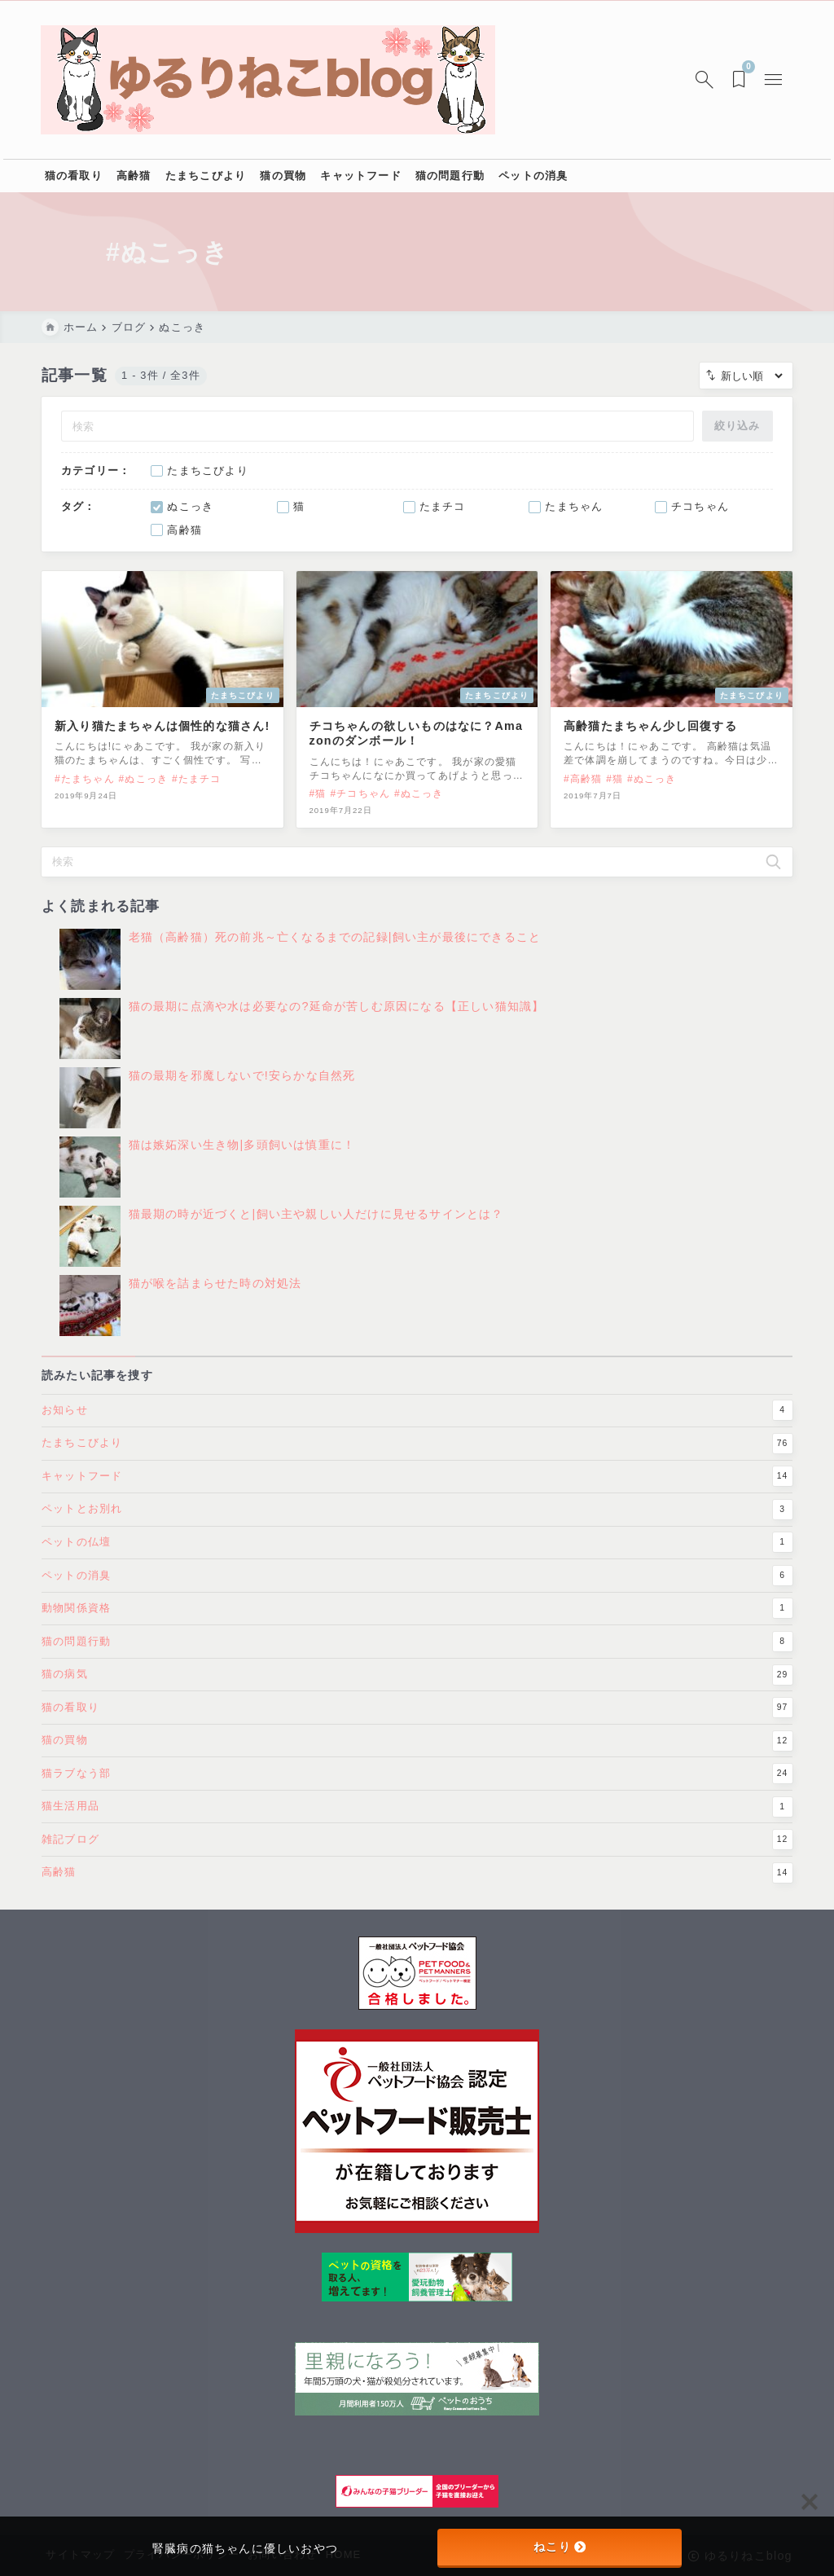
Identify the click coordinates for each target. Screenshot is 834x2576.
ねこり (559, 2546)
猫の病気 (417, 1697)
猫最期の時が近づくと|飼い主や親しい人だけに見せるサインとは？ (316, 1226)
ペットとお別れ (417, 1532)
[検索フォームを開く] (703, 80)
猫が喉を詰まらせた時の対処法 (215, 1295)
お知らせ (417, 1433)
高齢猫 (417, 1895)
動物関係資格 (417, 1631)
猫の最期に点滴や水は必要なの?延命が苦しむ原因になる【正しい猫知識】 (337, 1018)
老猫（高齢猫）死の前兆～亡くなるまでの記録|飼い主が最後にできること (335, 949)
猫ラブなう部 (417, 1796)
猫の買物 (417, 1763)
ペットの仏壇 (417, 1565)
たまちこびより (417, 1466)
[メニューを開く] (775, 80)
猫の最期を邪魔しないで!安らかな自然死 (242, 1087)
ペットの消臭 (417, 1598)
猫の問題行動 (417, 1664)
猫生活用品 (417, 1829)
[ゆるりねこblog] (269, 80)
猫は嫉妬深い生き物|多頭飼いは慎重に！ (242, 1156)
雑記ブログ (417, 1862)
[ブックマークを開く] (741, 80)
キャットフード (417, 1499)
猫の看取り (417, 1730)
